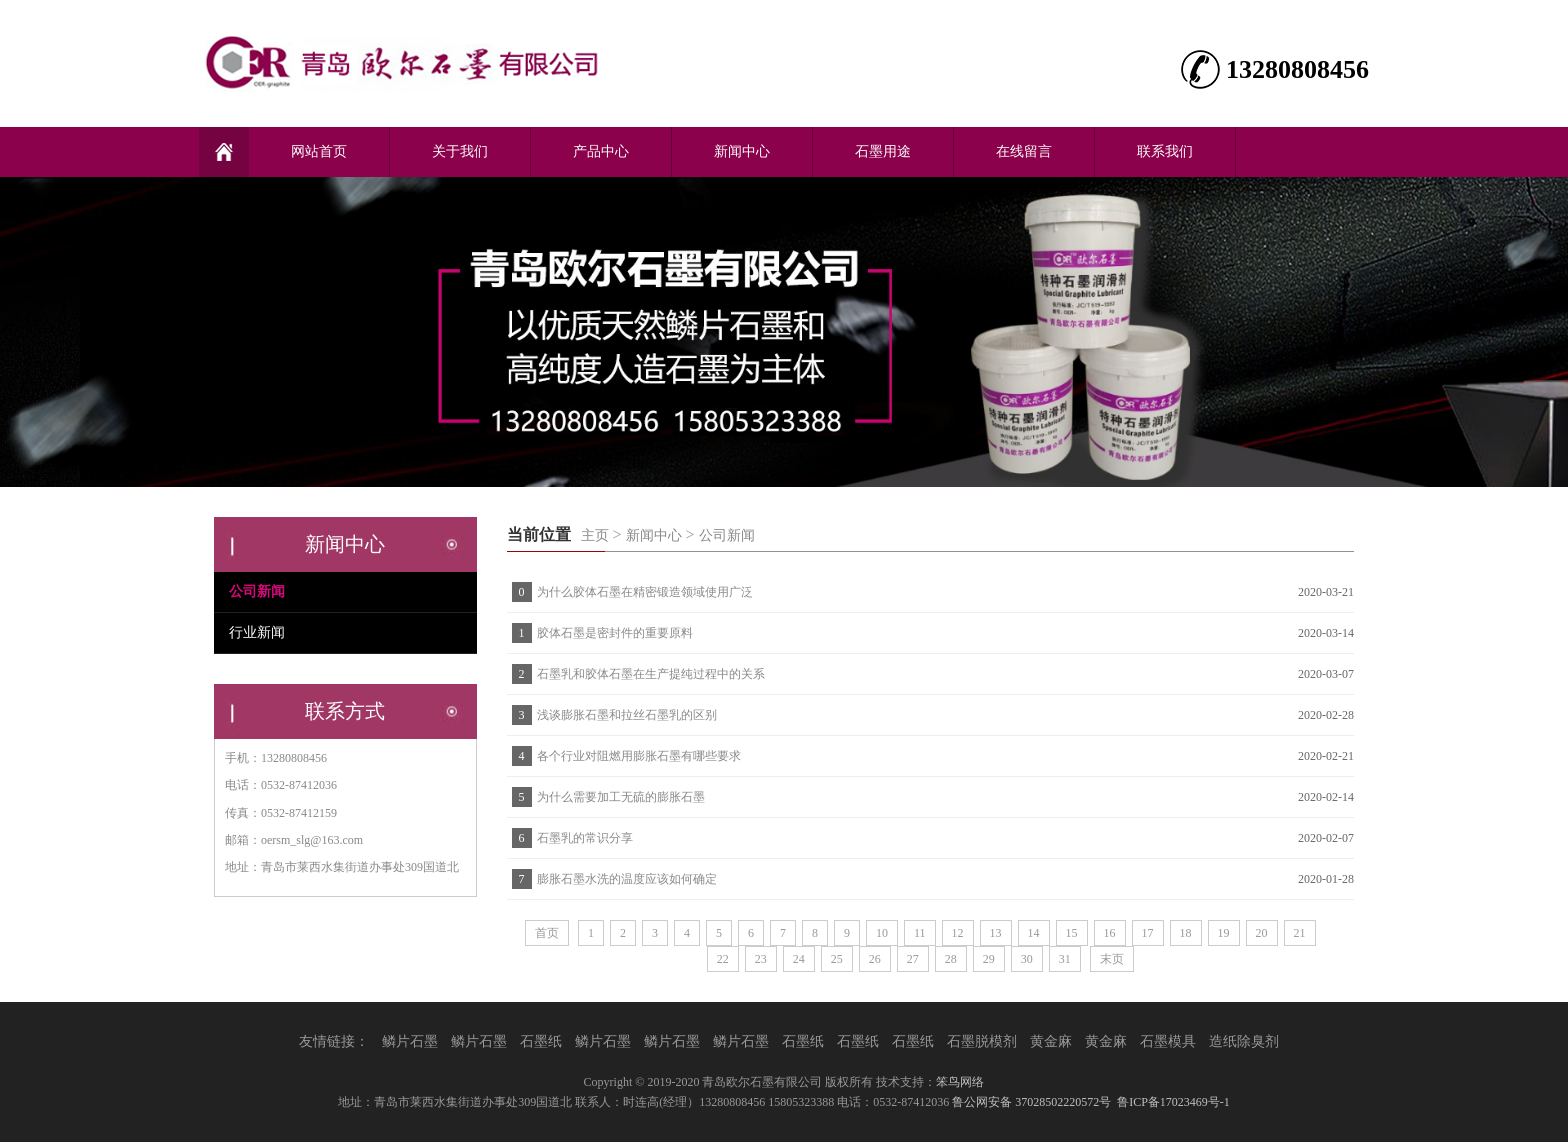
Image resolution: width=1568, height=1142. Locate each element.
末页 (1112, 959)
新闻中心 (742, 151)
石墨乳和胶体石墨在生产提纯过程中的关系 (651, 674)
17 (1148, 933)
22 (723, 959)
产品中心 (601, 151)
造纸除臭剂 (1244, 1041)
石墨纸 (541, 1041)
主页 (595, 535)
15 (1072, 933)
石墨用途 (883, 151)
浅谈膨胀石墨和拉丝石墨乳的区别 (627, 715)
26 (875, 959)
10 (882, 933)
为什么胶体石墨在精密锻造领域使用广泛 (645, 592)
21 (1300, 933)
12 (958, 933)
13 (996, 933)
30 (1027, 959)
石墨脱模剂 (982, 1041)
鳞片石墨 (410, 1041)
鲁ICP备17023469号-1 (1173, 1102)
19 (1224, 933)
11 (920, 933)
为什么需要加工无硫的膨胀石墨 (621, 797)
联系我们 (1165, 151)
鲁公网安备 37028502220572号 (1031, 1102)
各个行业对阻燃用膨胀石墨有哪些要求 (639, 756)
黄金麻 (1051, 1041)
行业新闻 (257, 632)
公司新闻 (727, 535)
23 (761, 959)
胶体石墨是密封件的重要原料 (615, 633)
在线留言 (1024, 151)
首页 (547, 933)
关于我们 (460, 151)
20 (1262, 933)
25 (837, 959)
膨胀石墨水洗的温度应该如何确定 (627, 879)
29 (989, 959)
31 (1065, 959)
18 (1186, 933)
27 (913, 959)
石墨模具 (1168, 1041)
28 (951, 959)
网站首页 (319, 151)
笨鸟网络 (960, 1082)
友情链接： (334, 1041)
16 (1110, 933)
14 (1034, 933)
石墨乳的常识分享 (585, 838)
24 (799, 959)
